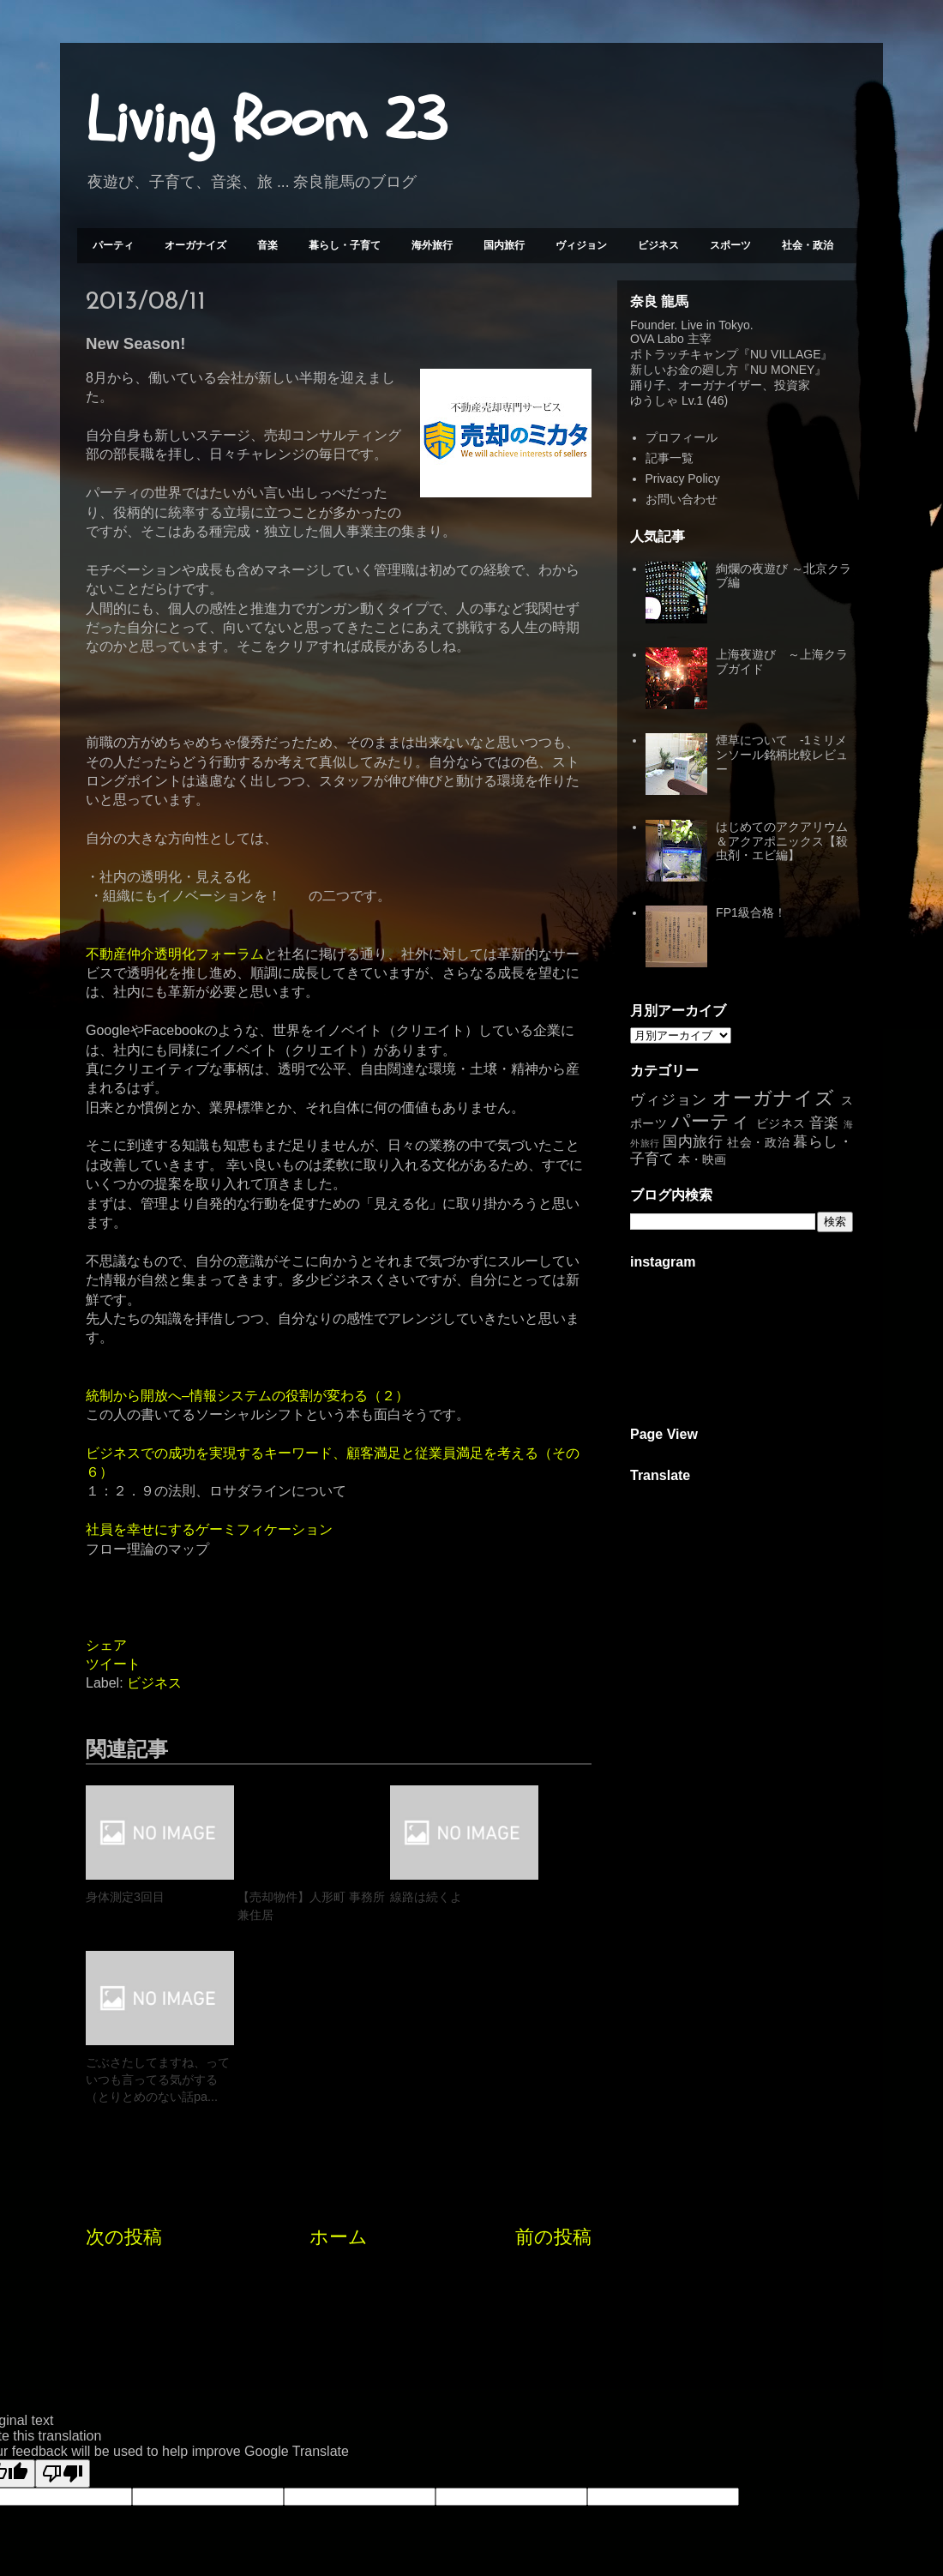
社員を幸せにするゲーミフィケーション (209, 1529)
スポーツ (730, 245)
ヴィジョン (581, 245)
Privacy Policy (683, 478)
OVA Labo (657, 339)
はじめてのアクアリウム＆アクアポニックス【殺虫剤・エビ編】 (782, 841)
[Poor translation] (62, 2325)
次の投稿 (124, 2089)
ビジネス (658, 245)
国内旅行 (504, 245)
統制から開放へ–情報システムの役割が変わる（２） (247, 1395)
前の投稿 (553, 2089)
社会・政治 (807, 245)
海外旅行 (432, 245)
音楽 (267, 245)
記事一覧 (670, 458)
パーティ (113, 245)
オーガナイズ (195, 245)
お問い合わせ (682, 499)
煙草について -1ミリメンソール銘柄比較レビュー (782, 754)
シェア (106, 1645)
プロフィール (682, 437)
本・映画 (702, 1159)
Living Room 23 (266, 121)
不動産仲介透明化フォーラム (175, 954)
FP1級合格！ (751, 912)
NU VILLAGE (785, 354)
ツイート (113, 1664)
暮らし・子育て (345, 245)
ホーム (338, 2089)
